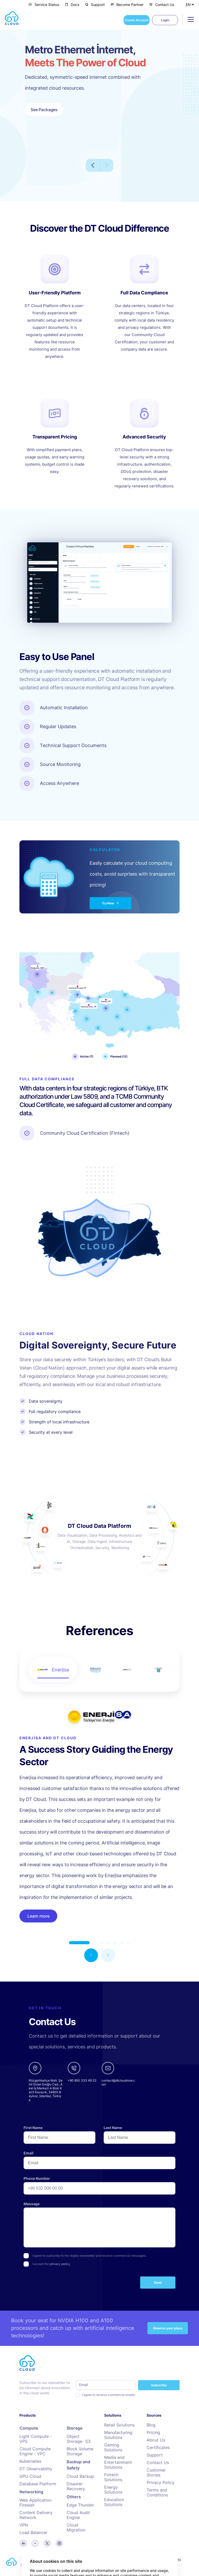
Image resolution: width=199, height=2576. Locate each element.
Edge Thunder (80, 2505)
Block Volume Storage (80, 2451)
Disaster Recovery (76, 2486)
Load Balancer (33, 2532)
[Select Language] (190, 4)
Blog (151, 2425)
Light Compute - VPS (35, 2439)
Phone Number (37, 2178)
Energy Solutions (113, 2490)
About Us (156, 2440)
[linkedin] (23, 2543)
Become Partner (127, 4)
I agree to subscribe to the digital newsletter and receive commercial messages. (89, 2256)
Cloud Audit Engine (78, 2515)
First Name (33, 2127)
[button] (91, 1955)
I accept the (51, 2264)
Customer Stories (156, 2473)
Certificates (158, 2447)
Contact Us (161, 4)
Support (95, 4)
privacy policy (60, 2264)
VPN (23, 2525)
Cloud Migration (76, 2527)
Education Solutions (114, 2502)
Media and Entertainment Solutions (118, 2462)
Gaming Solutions (113, 2447)
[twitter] (47, 2543)
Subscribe (159, 2385)
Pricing (153, 2432)
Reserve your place (167, 2328)
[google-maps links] (45, 2082)
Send (158, 2282)
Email (28, 2153)
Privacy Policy (160, 2482)
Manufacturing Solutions (118, 2435)
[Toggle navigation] (188, 19)
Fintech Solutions (113, 2477)
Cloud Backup (80, 2476)
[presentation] (63, 2284)
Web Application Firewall (35, 2503)
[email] (118, 2082)
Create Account (136, 20)
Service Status (44, 4)
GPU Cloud (30, 2476)
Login (165, 20)
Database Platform (37, 2483)
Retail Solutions (119, 2425)
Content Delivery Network (36, 2515)
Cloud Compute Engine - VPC (35, 2451)
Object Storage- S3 (78, 2439)
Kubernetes (30, 2461)
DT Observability (35, 2468)
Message (32, 2204)
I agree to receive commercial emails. (109, 2395)
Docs (72, 4)
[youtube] (35, 2543)
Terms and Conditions (157, 2492)
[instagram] (59, 2543)
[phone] (82, 2082)
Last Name (113, 2127)
